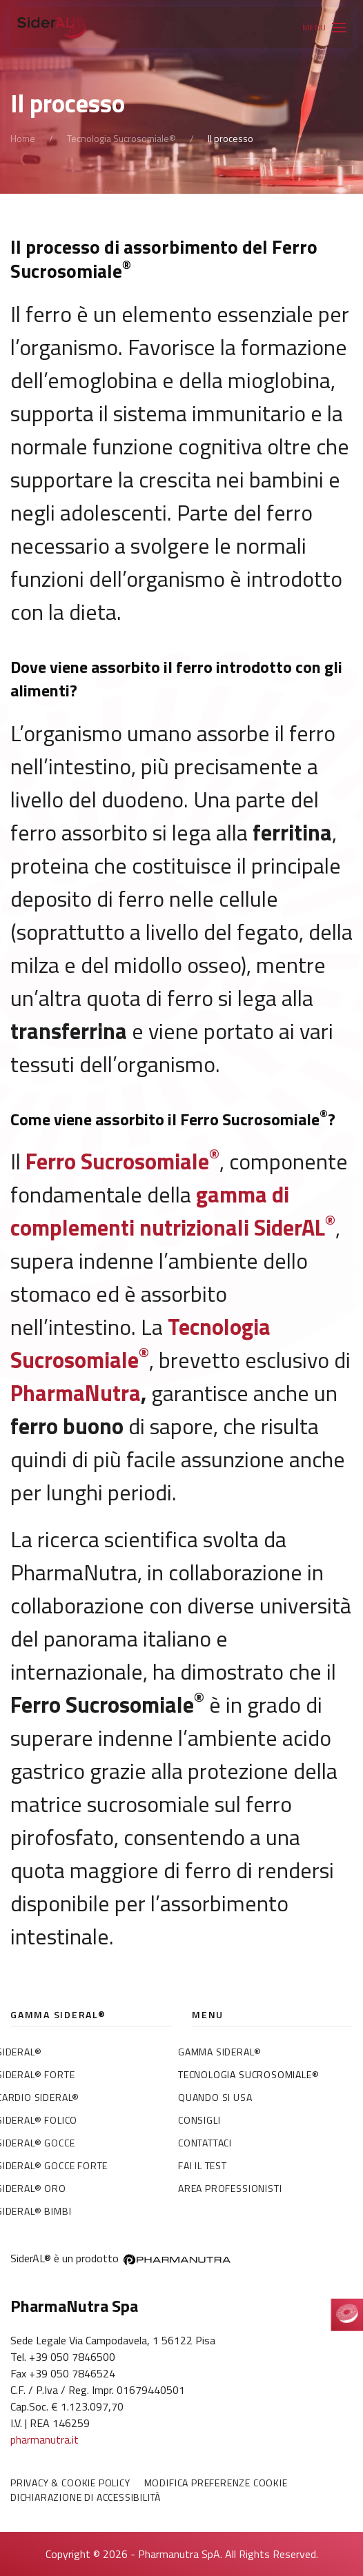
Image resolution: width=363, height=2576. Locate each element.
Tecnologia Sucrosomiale (140, 1343)
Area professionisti (230, 2188)
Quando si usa (215, 2097)
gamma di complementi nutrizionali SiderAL (172, 1211)
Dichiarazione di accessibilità (85, 2497)
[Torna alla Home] (51, 27)
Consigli (199, 2120)
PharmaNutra (75, 1392)
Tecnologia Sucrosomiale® (248, 2074)
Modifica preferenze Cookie (216, 2482)
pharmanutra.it (44, 2439)
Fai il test (202, 2165)
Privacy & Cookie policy (70, 2482)
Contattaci (205, 2142)
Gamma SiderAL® (219, 2051)
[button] (324, 27)
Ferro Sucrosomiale (122, 1161)
